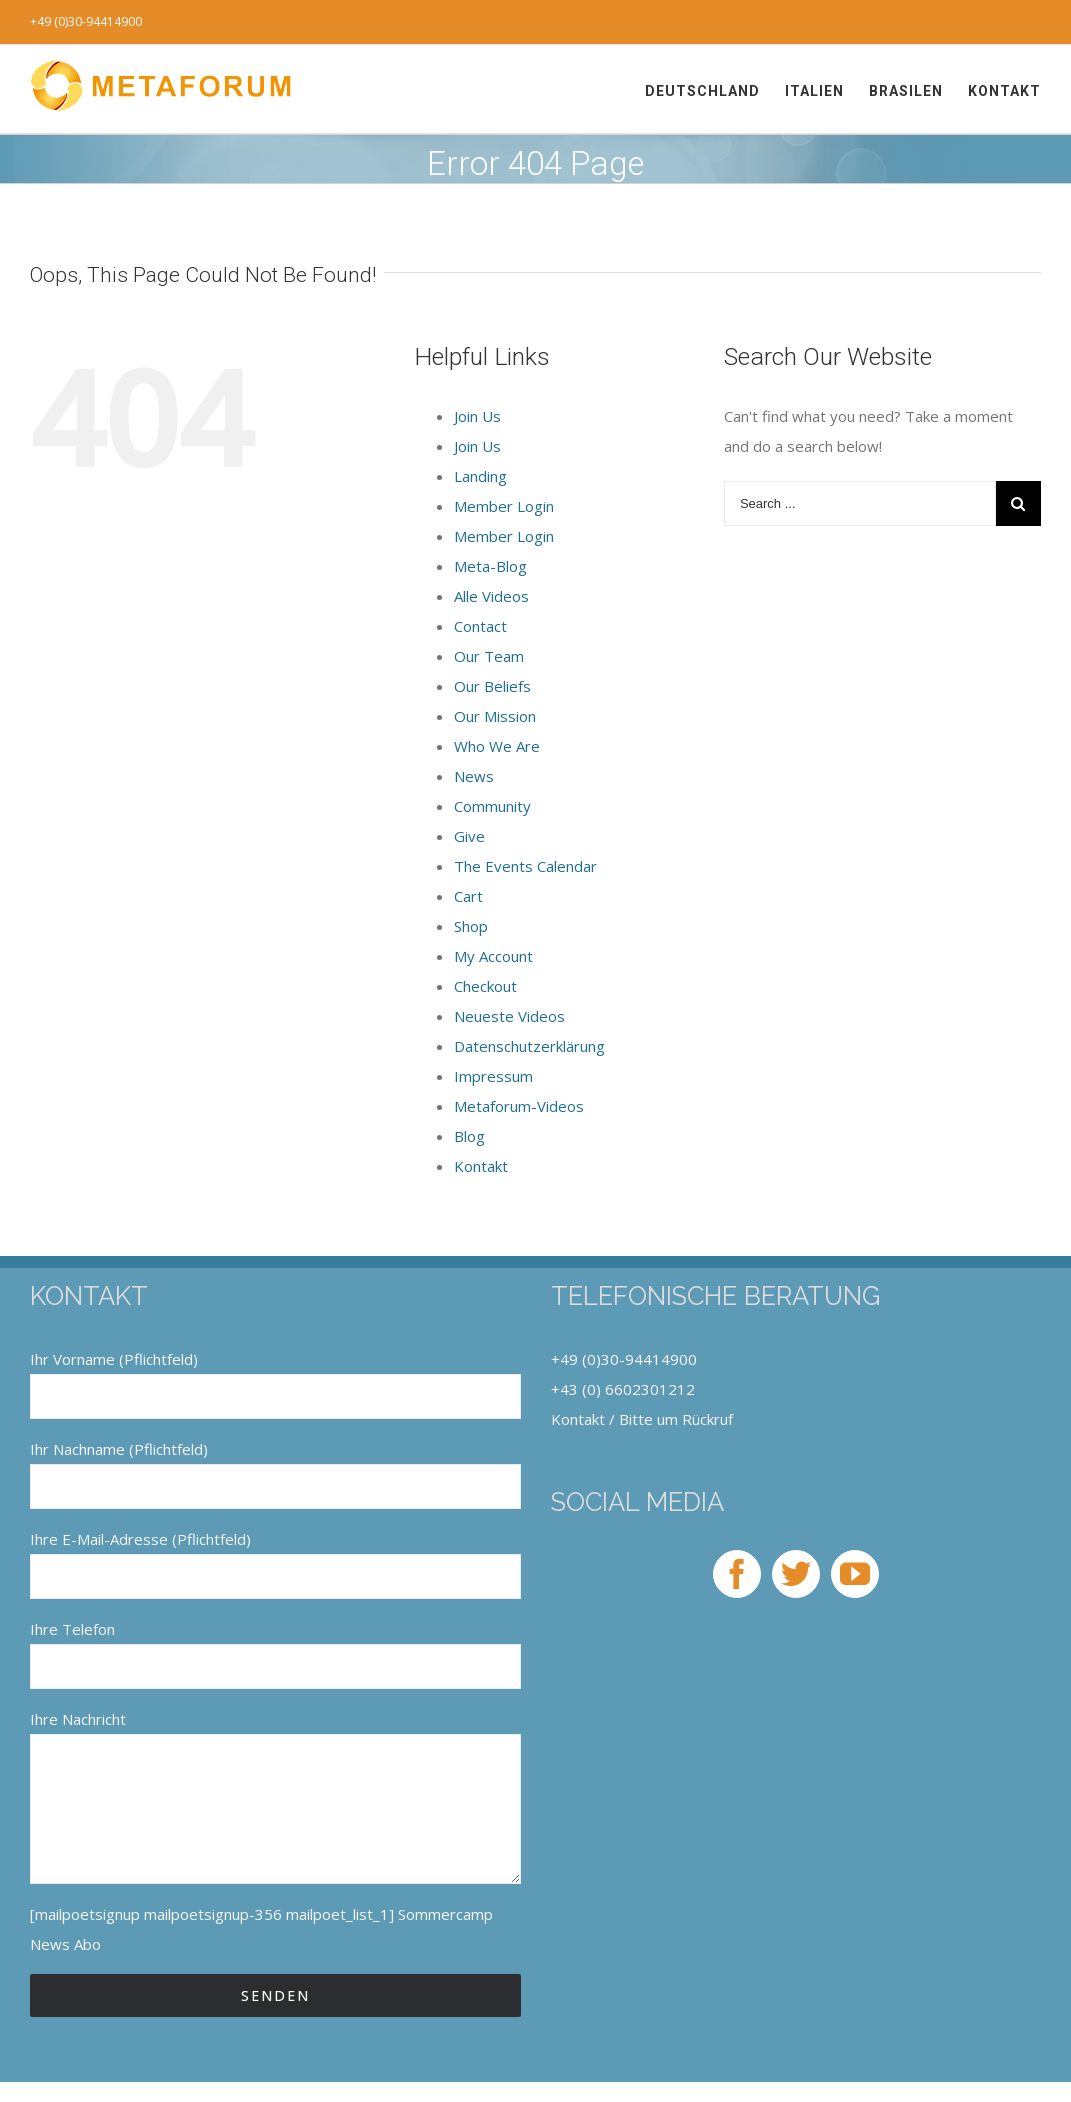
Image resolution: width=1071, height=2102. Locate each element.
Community (492, 806)
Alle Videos (491, 596)
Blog (469, 1136)
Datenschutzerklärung (529, 1046)
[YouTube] (855, 1574)
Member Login (504, 506)
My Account (493, 956)
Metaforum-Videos (519, 1106)
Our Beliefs (492, 686)
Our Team (489, 656)
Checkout (485, 986)
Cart (468, 896)
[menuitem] (715, 91)
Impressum (493, 1076)
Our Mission (495, 716)
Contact (480, 626)
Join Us (477, 416)
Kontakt (481, 1166)
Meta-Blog (490, 566)
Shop (471, 926)
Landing (480, 476)
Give (469, 836)
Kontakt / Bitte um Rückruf (642, 1419)
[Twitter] (796, 1574)
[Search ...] (860, 503)
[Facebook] (737, 1574)
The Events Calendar (525, 866)
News (474, 776)
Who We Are (497, 746)
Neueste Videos (509, 1016)
